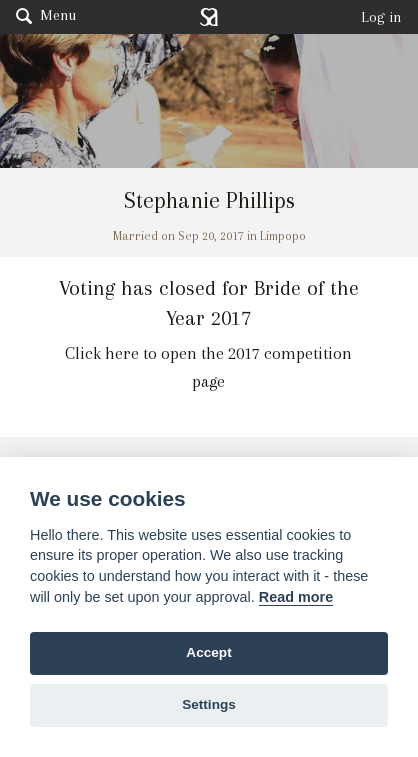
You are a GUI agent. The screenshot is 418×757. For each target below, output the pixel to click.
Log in (381, 17)
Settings (209, 704)
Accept (208, 652)
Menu (46, 15)
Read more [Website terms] (296, 597)
